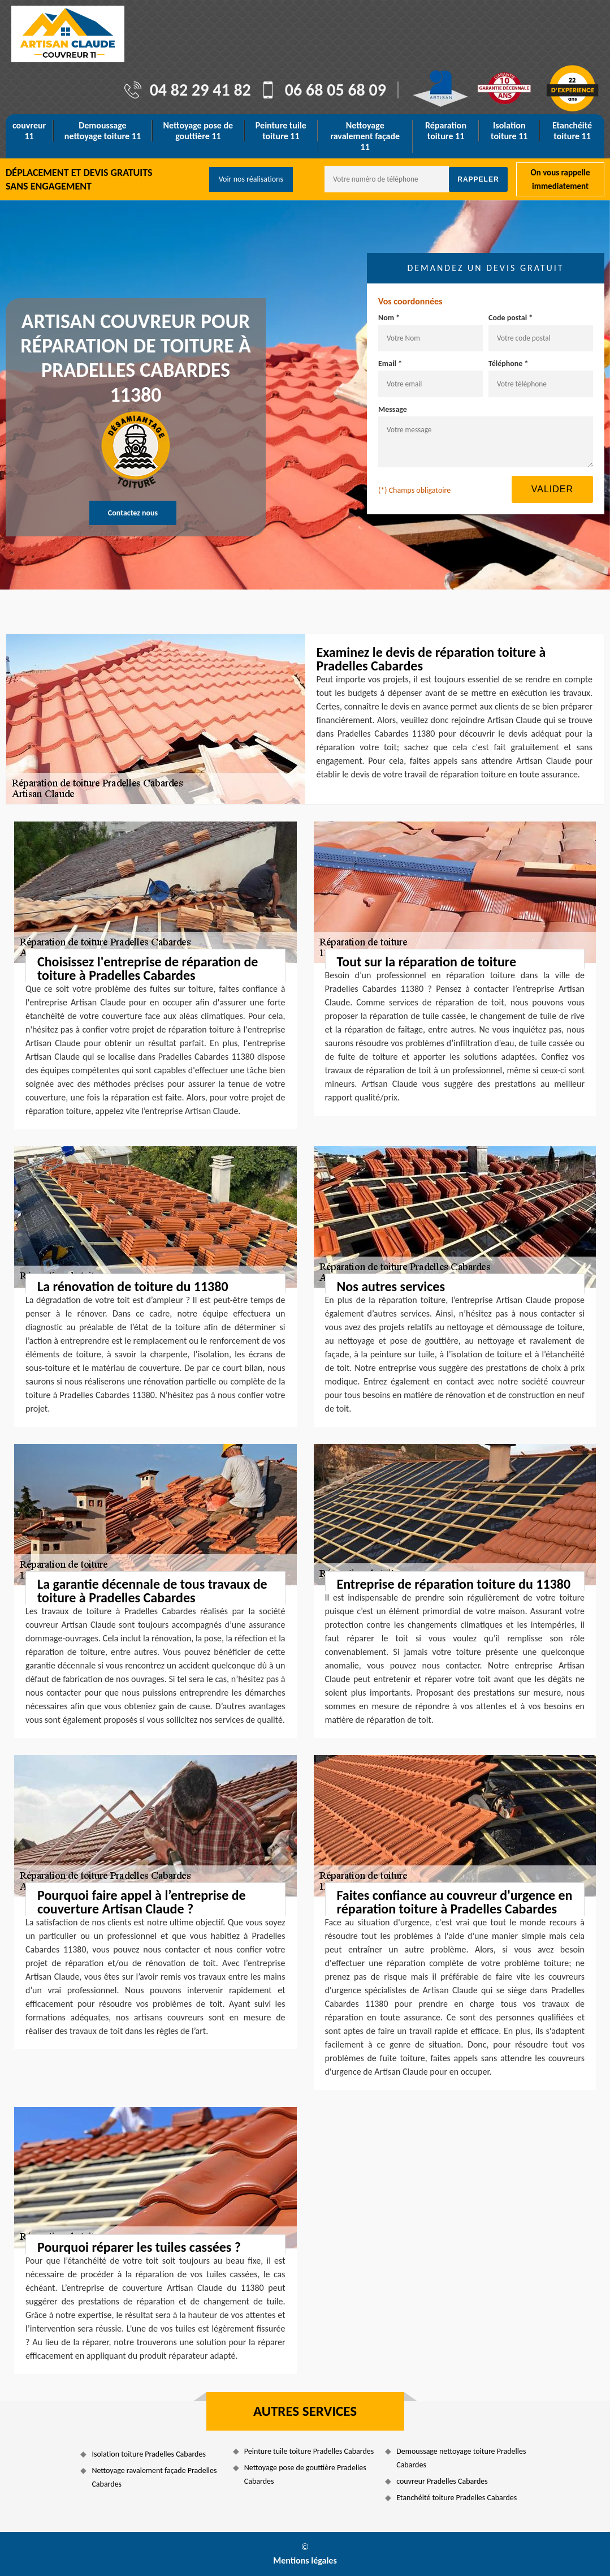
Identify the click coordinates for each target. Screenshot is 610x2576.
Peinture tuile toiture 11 (281, 130)
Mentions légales (305, 2560)
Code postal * (510, 317)
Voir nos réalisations (251, 179)
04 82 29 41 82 (200, 90)
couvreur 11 (29, 130)
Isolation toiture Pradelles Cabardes (149, 2454)
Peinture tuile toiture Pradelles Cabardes (309, 2451)
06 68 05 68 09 (335, 90)
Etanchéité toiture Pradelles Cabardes (456, 2497)
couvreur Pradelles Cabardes (442, 2481)
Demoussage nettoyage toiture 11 (102, 130)
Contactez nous (133, 513)
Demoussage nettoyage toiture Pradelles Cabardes (461, 2458)
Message (392, 409)
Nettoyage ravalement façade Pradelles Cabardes (154, 2477)
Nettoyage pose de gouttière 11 (198, 130)
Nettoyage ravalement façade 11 (365, 136)
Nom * (389, 317)
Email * (390, 363)
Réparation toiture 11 (445, 130)
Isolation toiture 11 (509, 130)
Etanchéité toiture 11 (572, 130)
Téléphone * (508, 363)
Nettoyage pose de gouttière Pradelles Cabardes (305, 2474)
